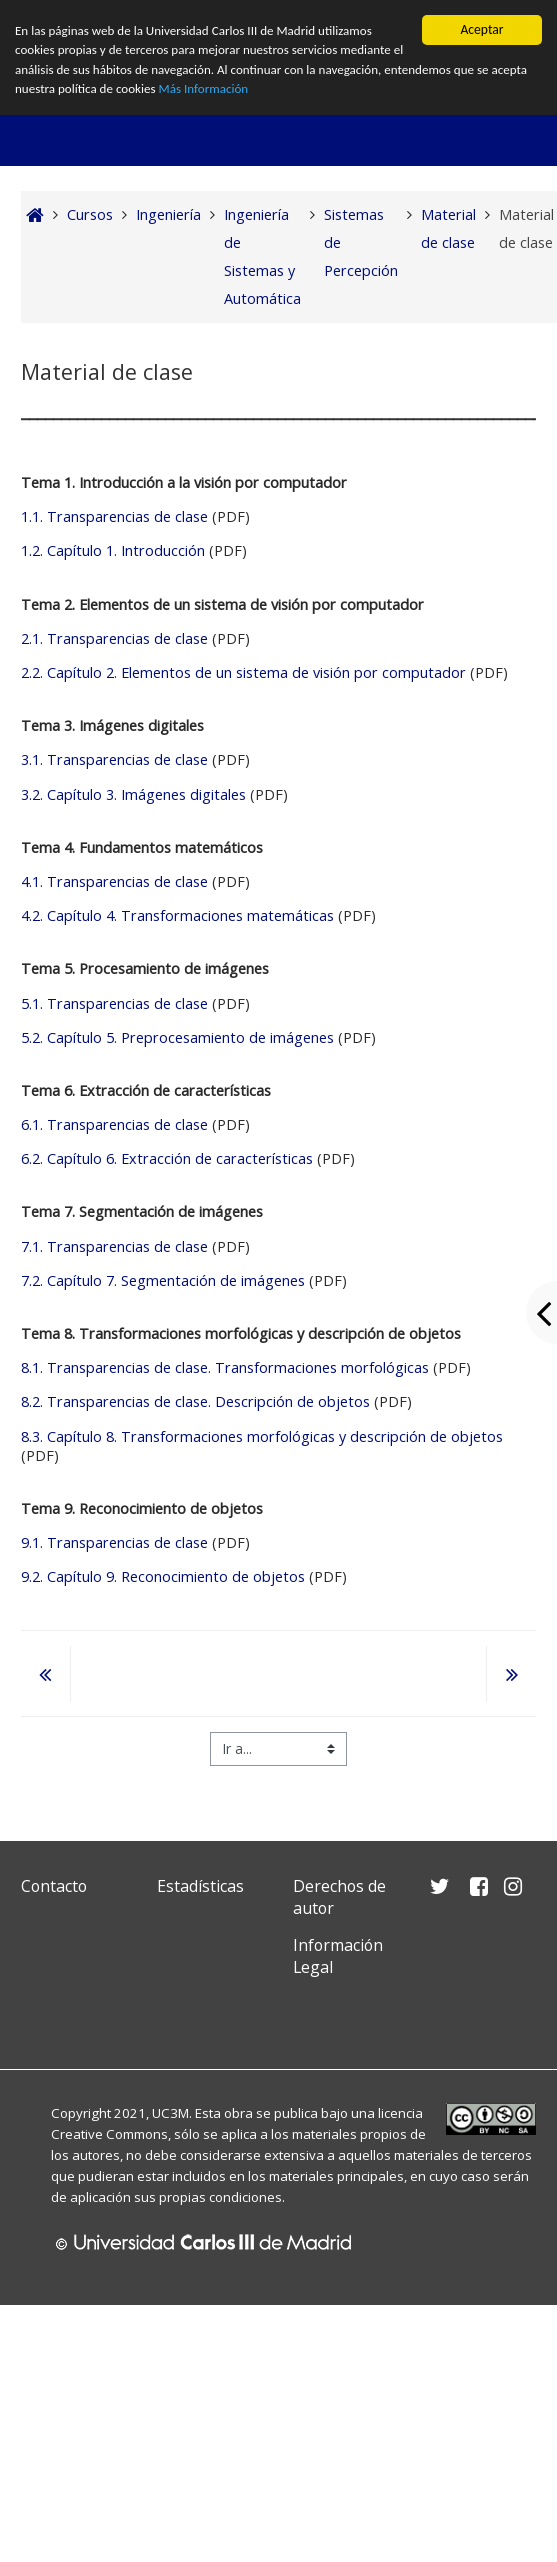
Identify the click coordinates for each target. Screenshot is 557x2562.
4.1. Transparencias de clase (114, 881)
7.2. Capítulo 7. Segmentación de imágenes (163, 1280)
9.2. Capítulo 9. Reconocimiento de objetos (163, 1576)
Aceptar (481, 29)
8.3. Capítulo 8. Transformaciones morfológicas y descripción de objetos (262, 1436)
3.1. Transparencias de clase (116, 759)
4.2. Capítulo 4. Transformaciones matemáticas (177, 915)
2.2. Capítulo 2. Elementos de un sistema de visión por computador (243, 672)
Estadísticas (200, 1886)
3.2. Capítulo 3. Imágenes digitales (133, 794)
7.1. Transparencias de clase (114, 1246)
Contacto (54, 1886)
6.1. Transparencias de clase (114, 1124)
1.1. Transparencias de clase (114, 516)
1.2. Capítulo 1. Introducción (113, 550)
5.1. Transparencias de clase (114, 1003)
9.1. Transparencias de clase (116, 1542)
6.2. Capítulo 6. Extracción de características (167, 1158)
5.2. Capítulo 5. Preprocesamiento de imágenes (177, 1037)
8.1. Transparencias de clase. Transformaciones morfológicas (225, 1367)
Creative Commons (109, 2134)
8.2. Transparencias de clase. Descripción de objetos (195, 1401)
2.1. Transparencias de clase (114, 638)
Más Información (251, 92)
